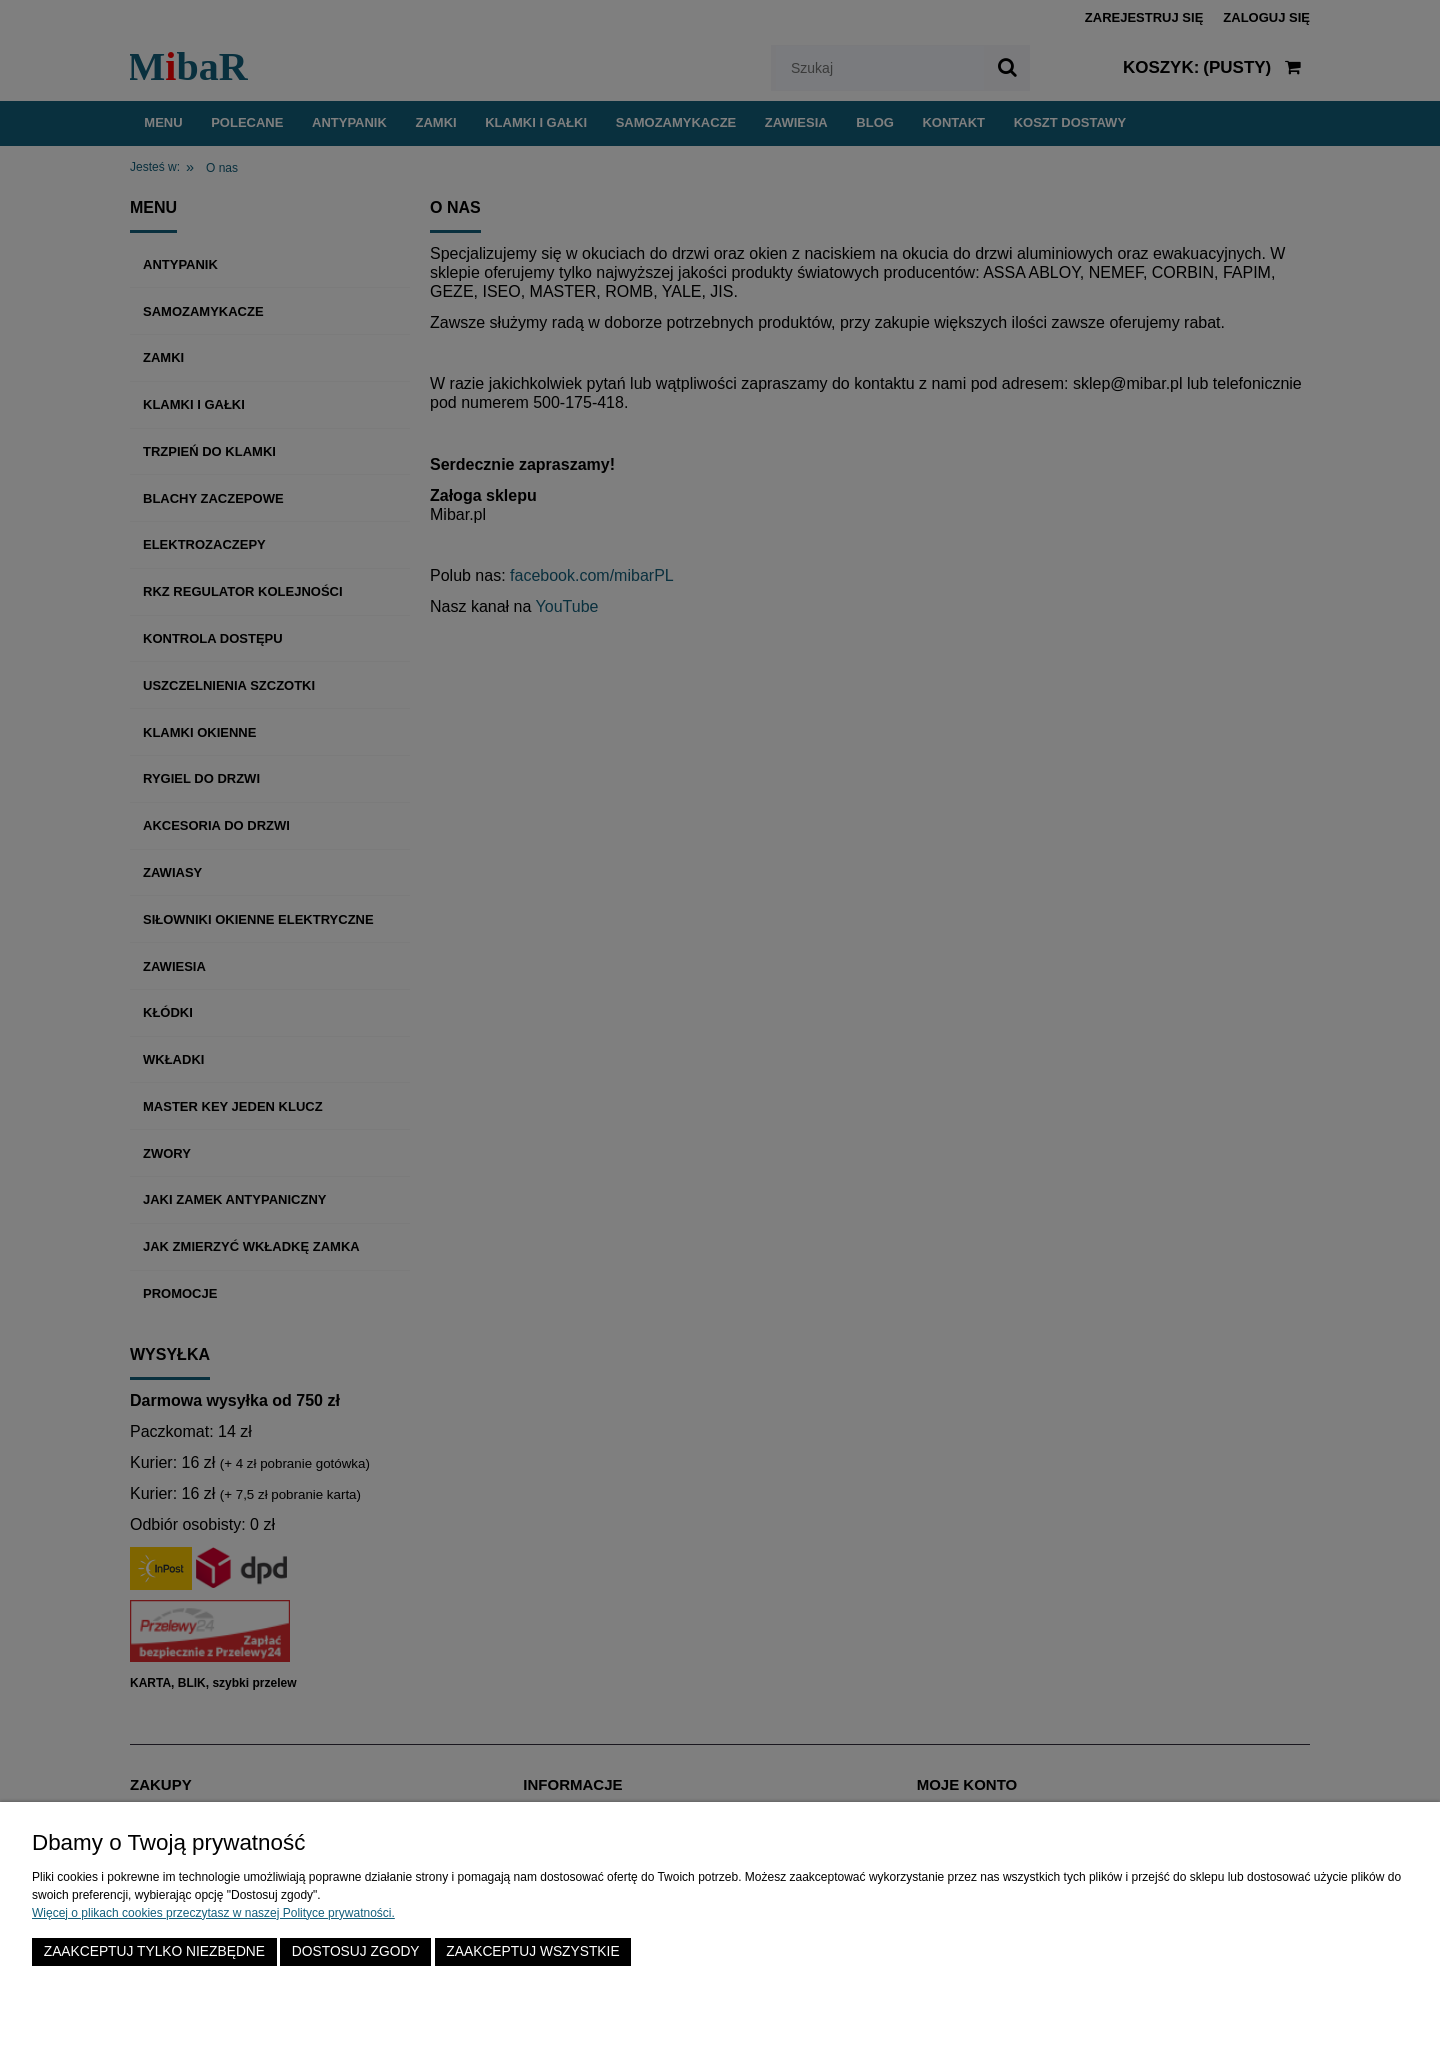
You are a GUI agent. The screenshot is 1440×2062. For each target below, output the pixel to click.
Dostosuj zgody (356, 1951)
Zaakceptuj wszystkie (532, 1951)
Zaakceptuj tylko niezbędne (154, 1951)
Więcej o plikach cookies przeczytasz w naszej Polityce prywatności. (213, 1913)
